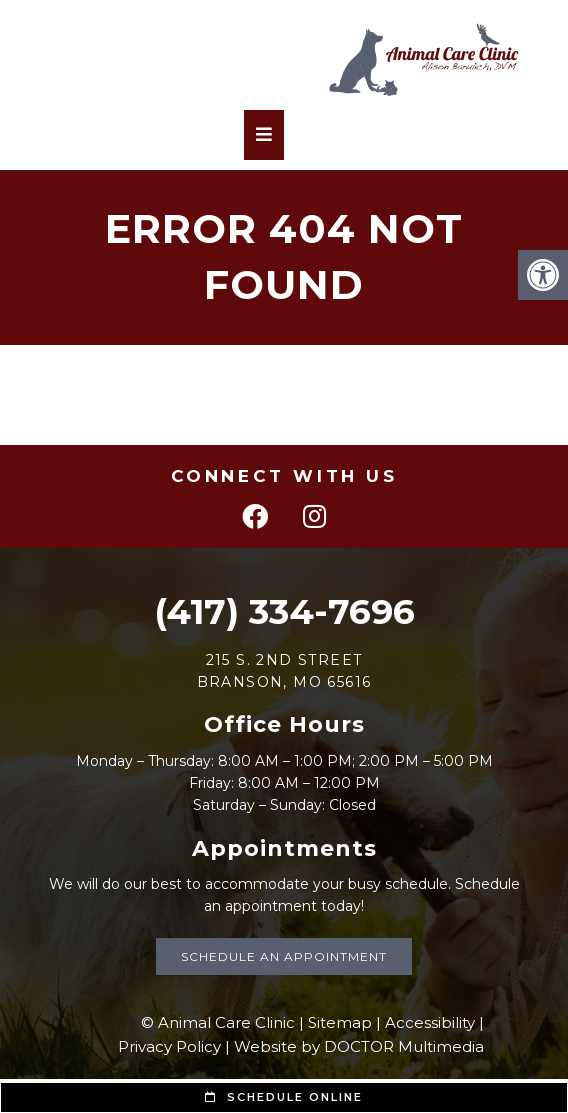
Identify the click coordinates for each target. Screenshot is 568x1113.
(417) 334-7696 (284, 611)
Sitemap (340, 1022)
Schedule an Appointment (284, 956)
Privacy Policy (169, 1046)
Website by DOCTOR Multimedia (359, 1046)
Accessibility (430, 1022)
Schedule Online (284, 1097)
